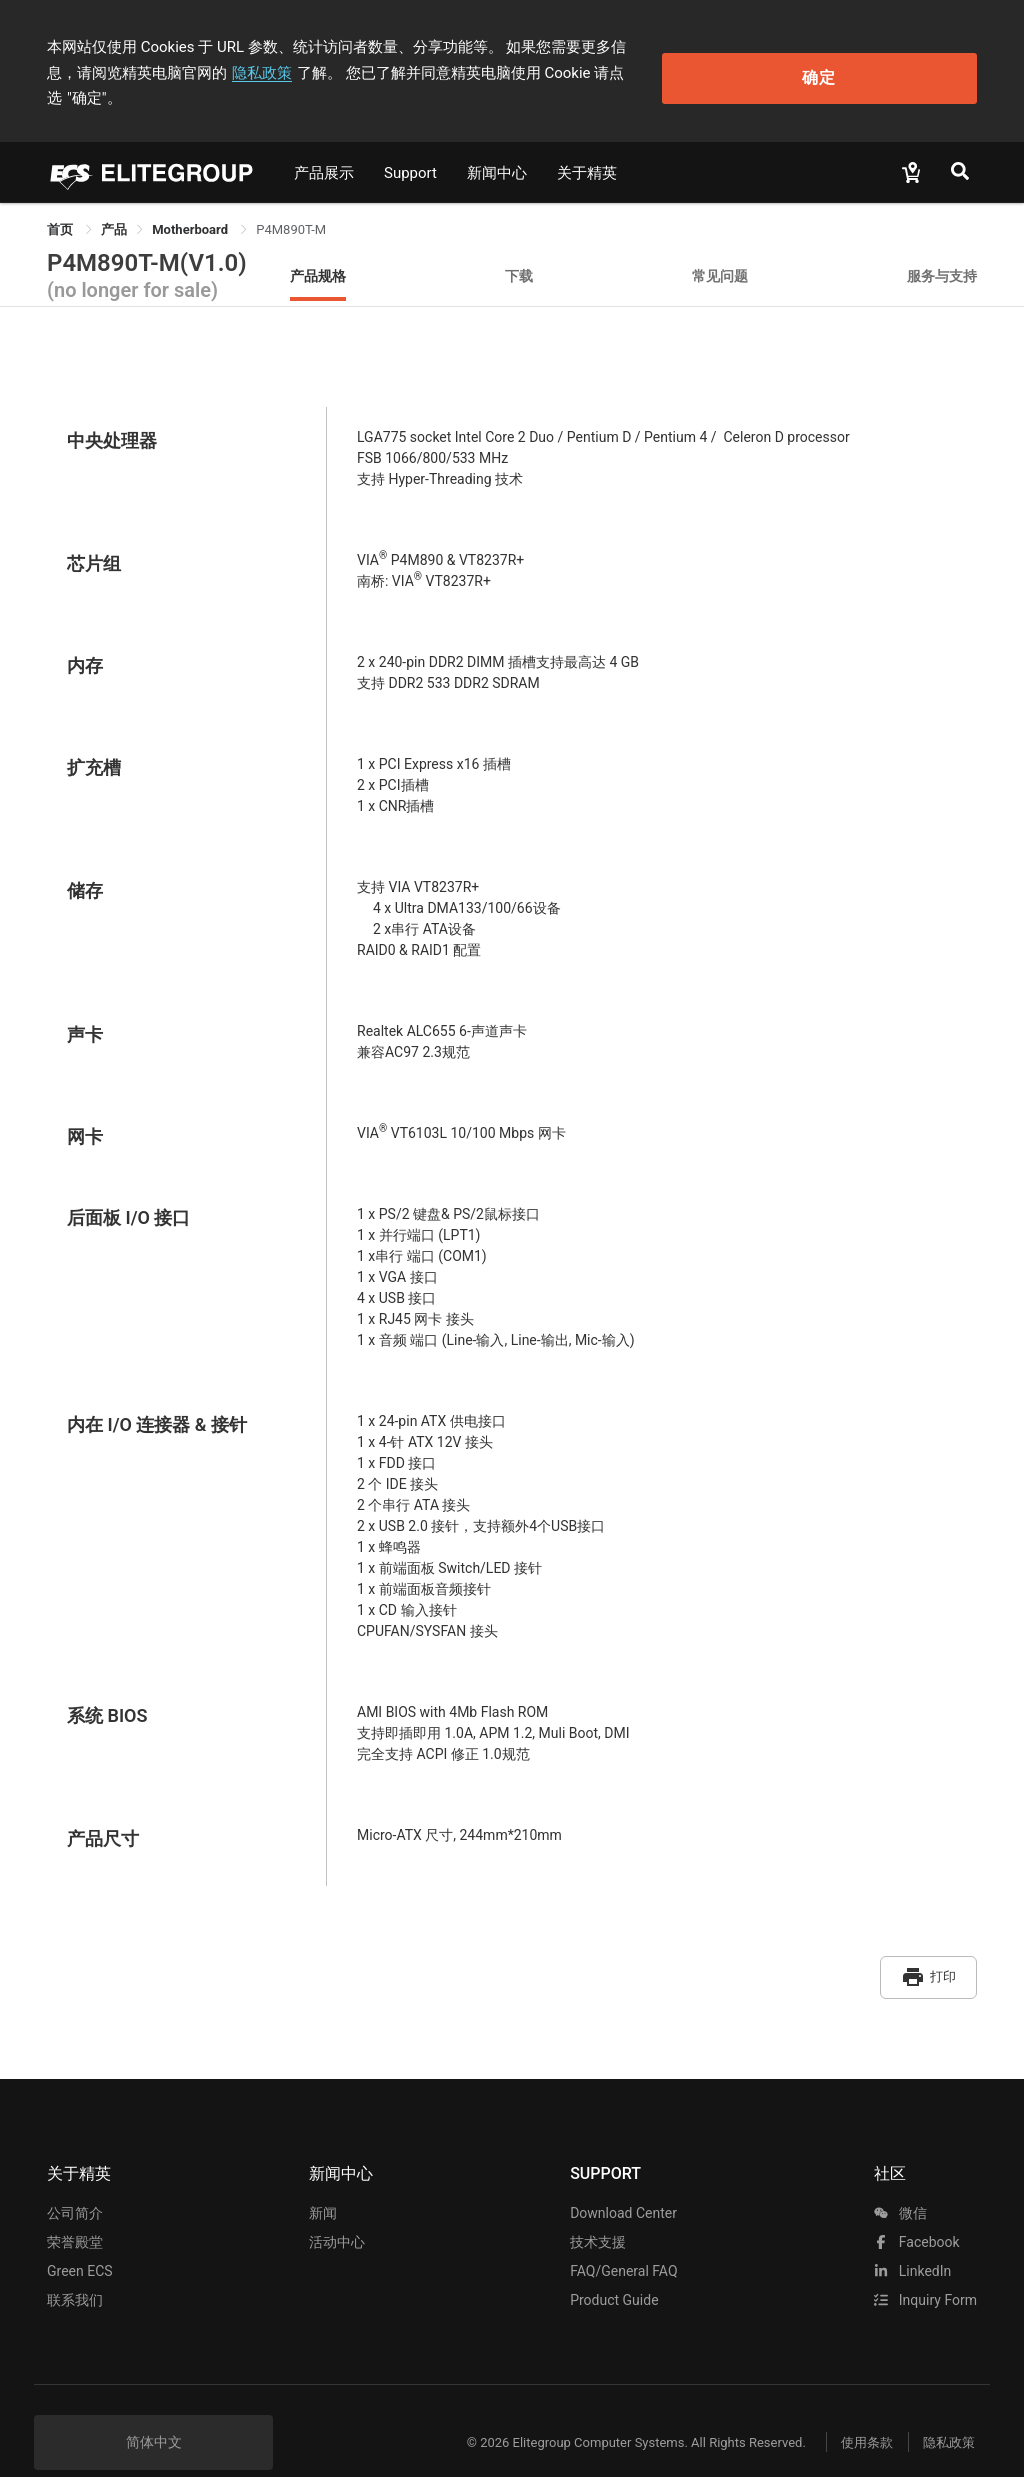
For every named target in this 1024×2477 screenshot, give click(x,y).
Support (410, 147)
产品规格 (318, 249)
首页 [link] (61, 203)
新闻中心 (497, 147)
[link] (114, 203)
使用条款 (852, 2409)
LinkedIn (912, 2238)
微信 (900, 2180)
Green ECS (80, 2238)
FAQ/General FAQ (623, 2238)
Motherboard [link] (191, 203)
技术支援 (598, 2209)
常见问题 (720, 249)
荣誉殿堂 (75, 2209)
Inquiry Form (925, 2267)
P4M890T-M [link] (291, 203)
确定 (888, 60)
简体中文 (154, 2409)
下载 (519, 249)
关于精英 (587, 147)
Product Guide (614, 2267)
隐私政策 (127, 73)
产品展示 (324, 147)
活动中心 (337, 2209)
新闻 (323, 2180)
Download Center (623, 2180)
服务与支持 (942, 249)
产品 (114, 203)
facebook (916, 2209)
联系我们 (75, 2267)
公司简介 (75, 2180)
